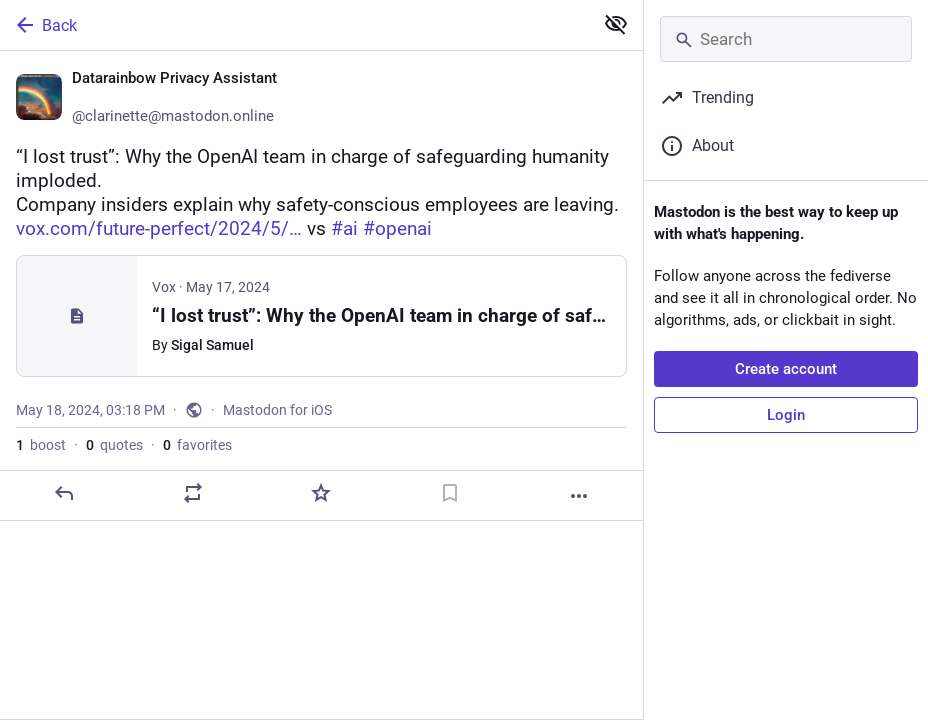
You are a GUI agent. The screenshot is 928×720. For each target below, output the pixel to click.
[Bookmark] (450, 493)
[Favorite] (321, 493)
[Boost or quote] (193, 493)
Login (786, 415)
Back (45, 25)
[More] (579, 496)
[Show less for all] (616, 24)
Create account (786, 369)
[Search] (786, 39)
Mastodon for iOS (277, 410)
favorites (197, 445)
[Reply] (64, 493)
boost (41, 445)
